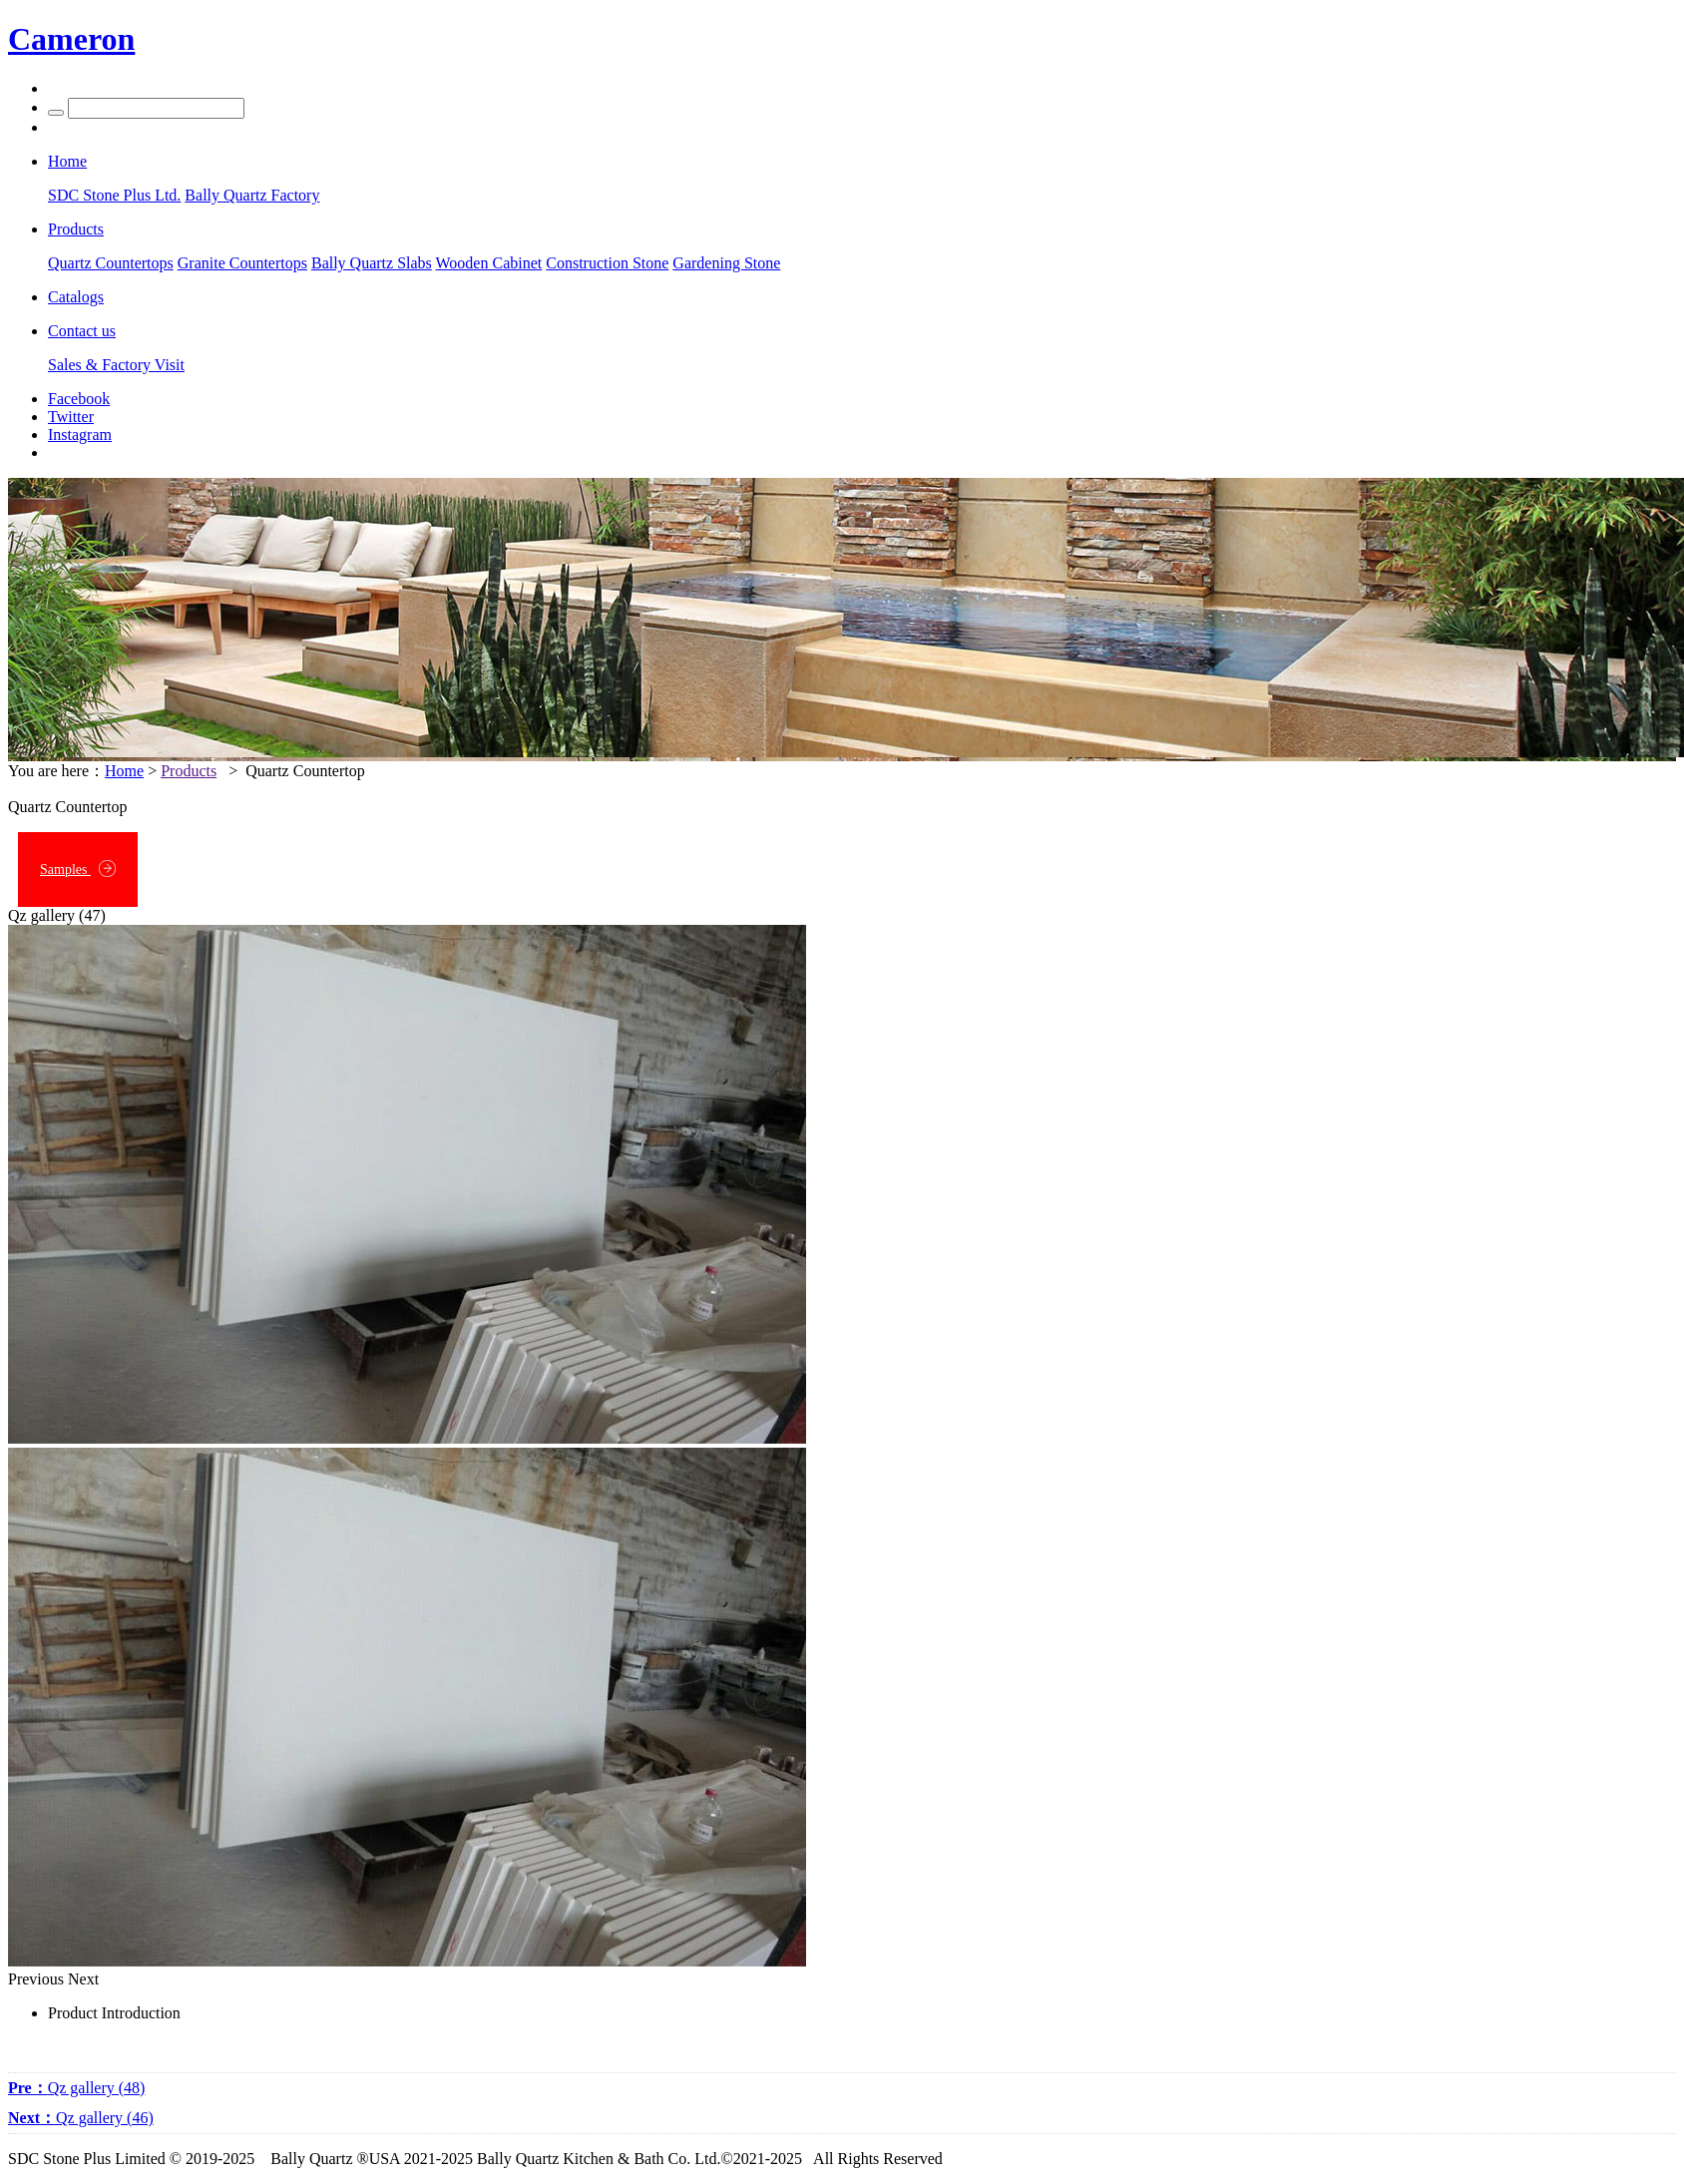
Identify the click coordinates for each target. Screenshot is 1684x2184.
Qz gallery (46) (81, 2117)
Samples (78, 868)
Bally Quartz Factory (252, 195)
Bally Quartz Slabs (371, 262)
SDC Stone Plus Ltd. (114, 195)
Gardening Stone (726, 262)
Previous (36, 1978)
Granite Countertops (242, 262)
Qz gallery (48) (76, 2087)
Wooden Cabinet (489, 262)
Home (124, 770)
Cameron (71, 39)
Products (188, 770)
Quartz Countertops (111, 262)
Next (83, 1978)
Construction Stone (607, 262)
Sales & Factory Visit (116, 364)
